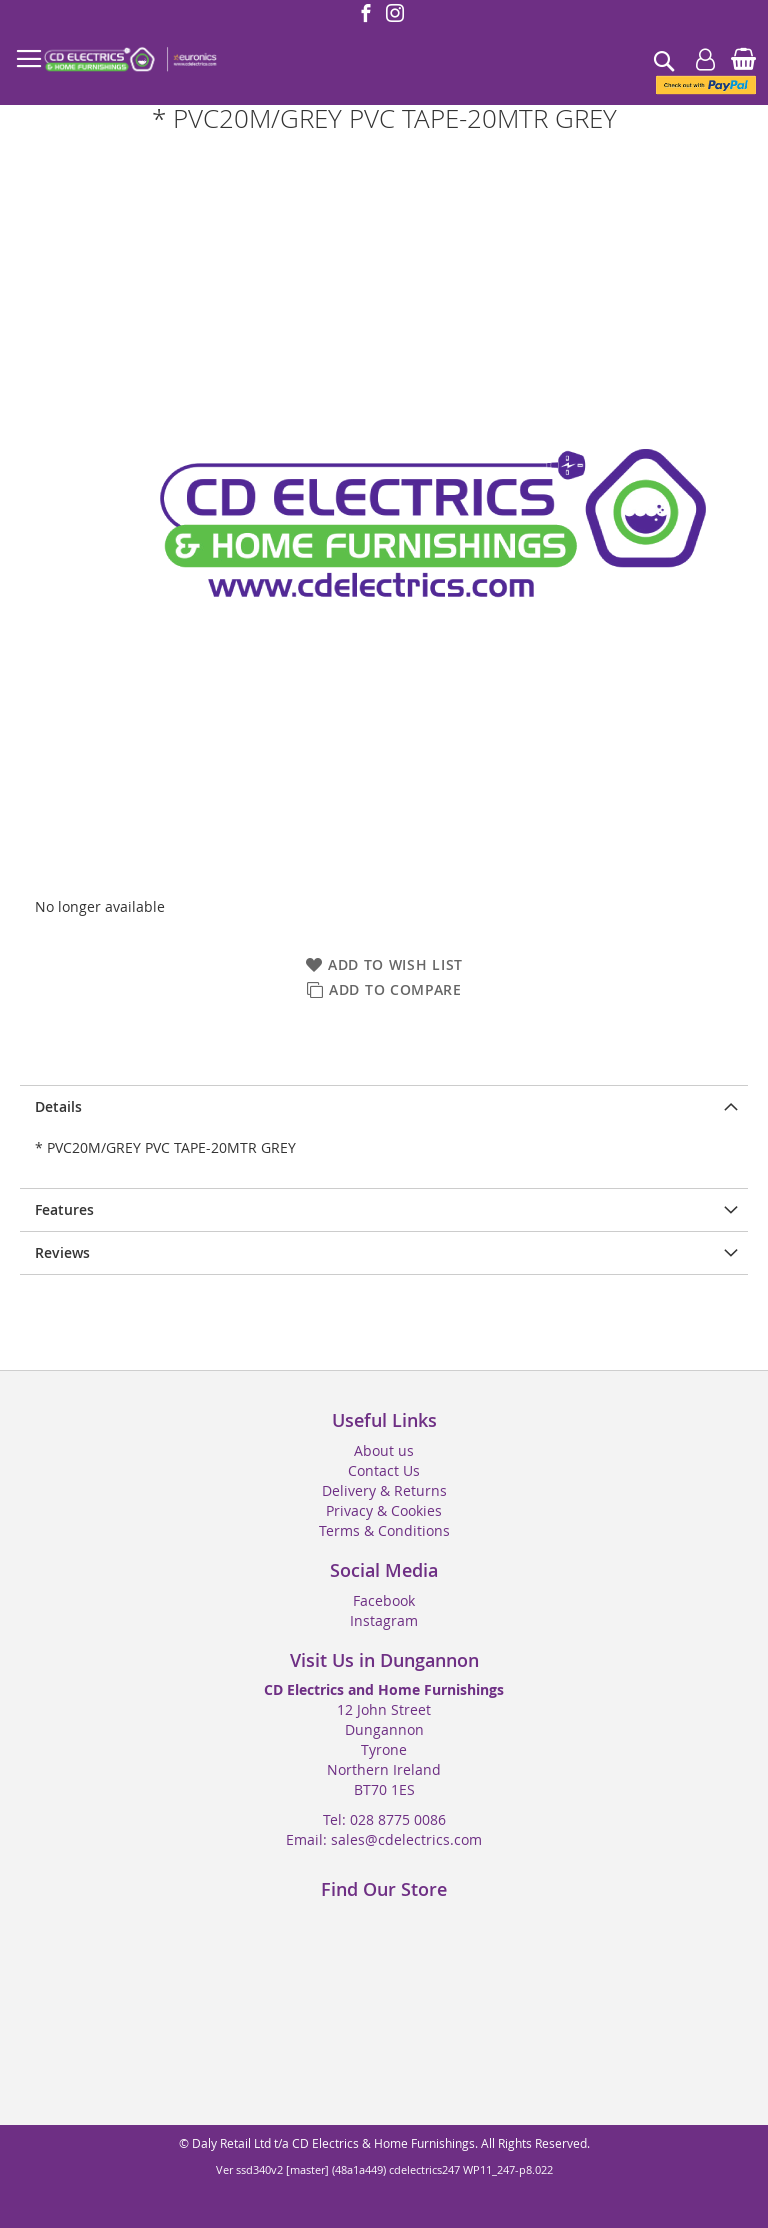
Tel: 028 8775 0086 (384, 1819)
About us (384, 1450)
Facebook (384, 1600)
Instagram (384, 1620)
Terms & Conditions (384, 1530)
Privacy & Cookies (384, 1510)
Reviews (62, 1252)
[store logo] (130, 60)
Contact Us (384, 1470)
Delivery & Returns (384, 1490)
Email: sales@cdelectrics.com (384, 1839)
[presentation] (384, 1106)
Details (58, 1106)
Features (64, 1209)
